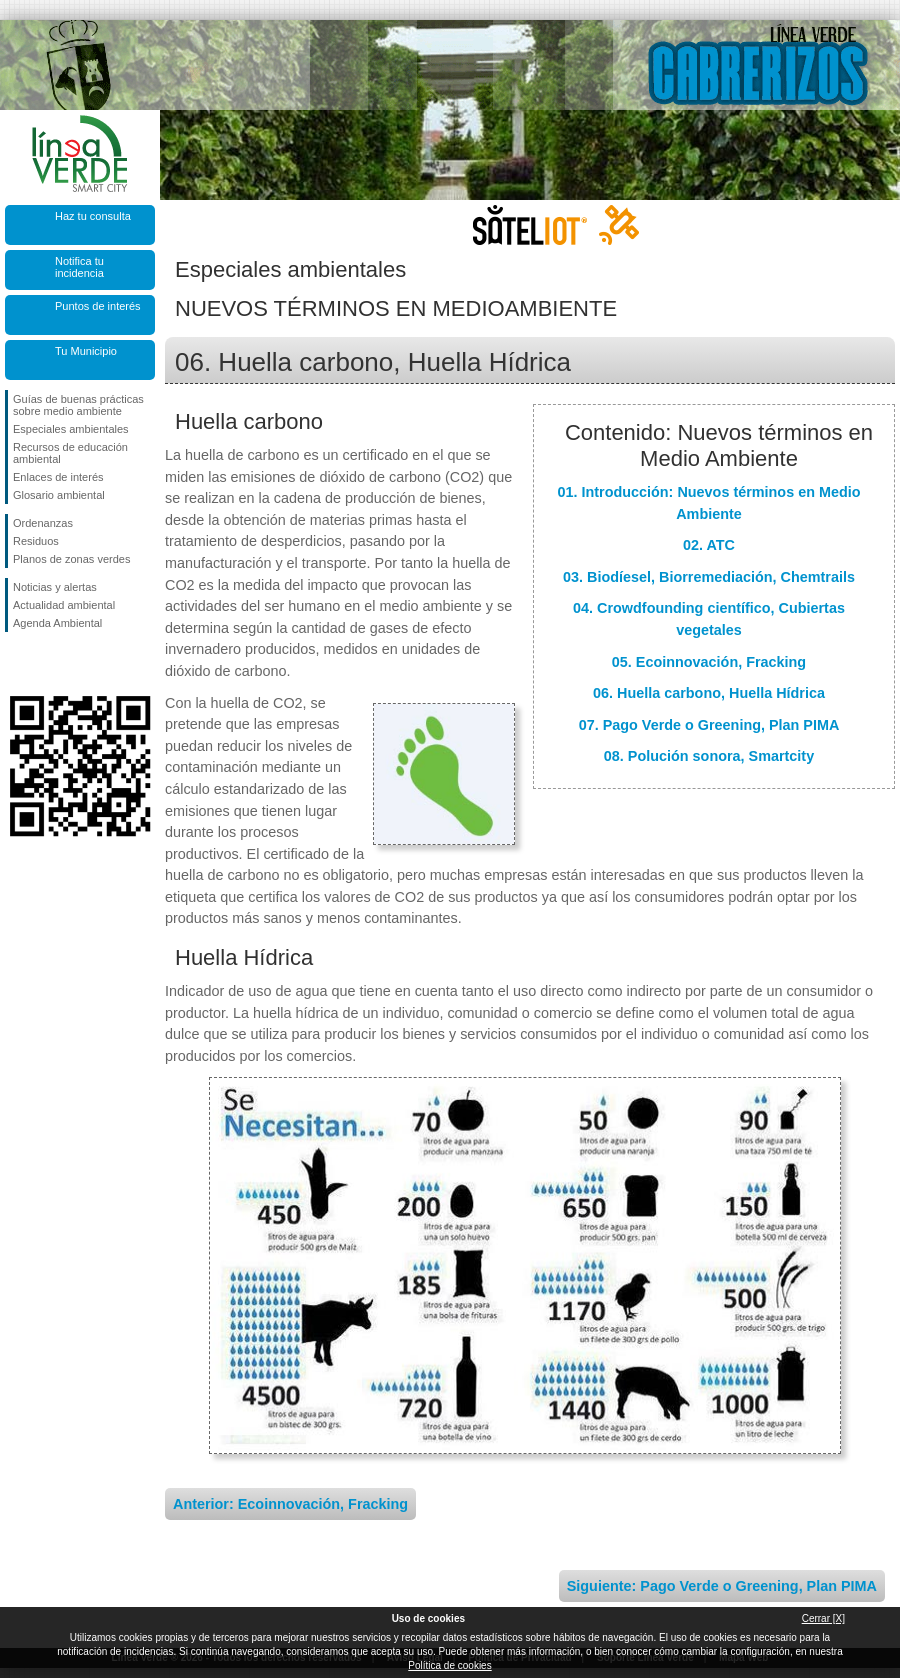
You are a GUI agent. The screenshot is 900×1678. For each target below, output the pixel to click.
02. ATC (709, 545)
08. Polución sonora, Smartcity (709, 756)
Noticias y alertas (55, 587)
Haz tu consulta (93, 216)
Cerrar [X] (823, 1618)
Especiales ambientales (71, 429)
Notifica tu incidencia (79, 267)
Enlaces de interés (58, 477)
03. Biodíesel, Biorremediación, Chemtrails (709, 577)
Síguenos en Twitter (50, 664)
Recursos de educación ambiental (70, 453)
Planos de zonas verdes (71, 559)
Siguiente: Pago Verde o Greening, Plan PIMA (722, 1586)
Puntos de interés (98, 306)
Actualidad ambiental (64, 605)
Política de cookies (449, 1665)
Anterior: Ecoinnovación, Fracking (290, 1504)
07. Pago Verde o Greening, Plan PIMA (709, 725)
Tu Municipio (86, 351)
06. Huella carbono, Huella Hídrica (709, 693)
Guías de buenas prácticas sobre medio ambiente (78, 405)
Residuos (36, 541)
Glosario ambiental (59, 495)
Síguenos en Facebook (17, 664)
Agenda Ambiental (57, 623)
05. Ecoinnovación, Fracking (709, 662)
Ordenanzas (43, 523)
